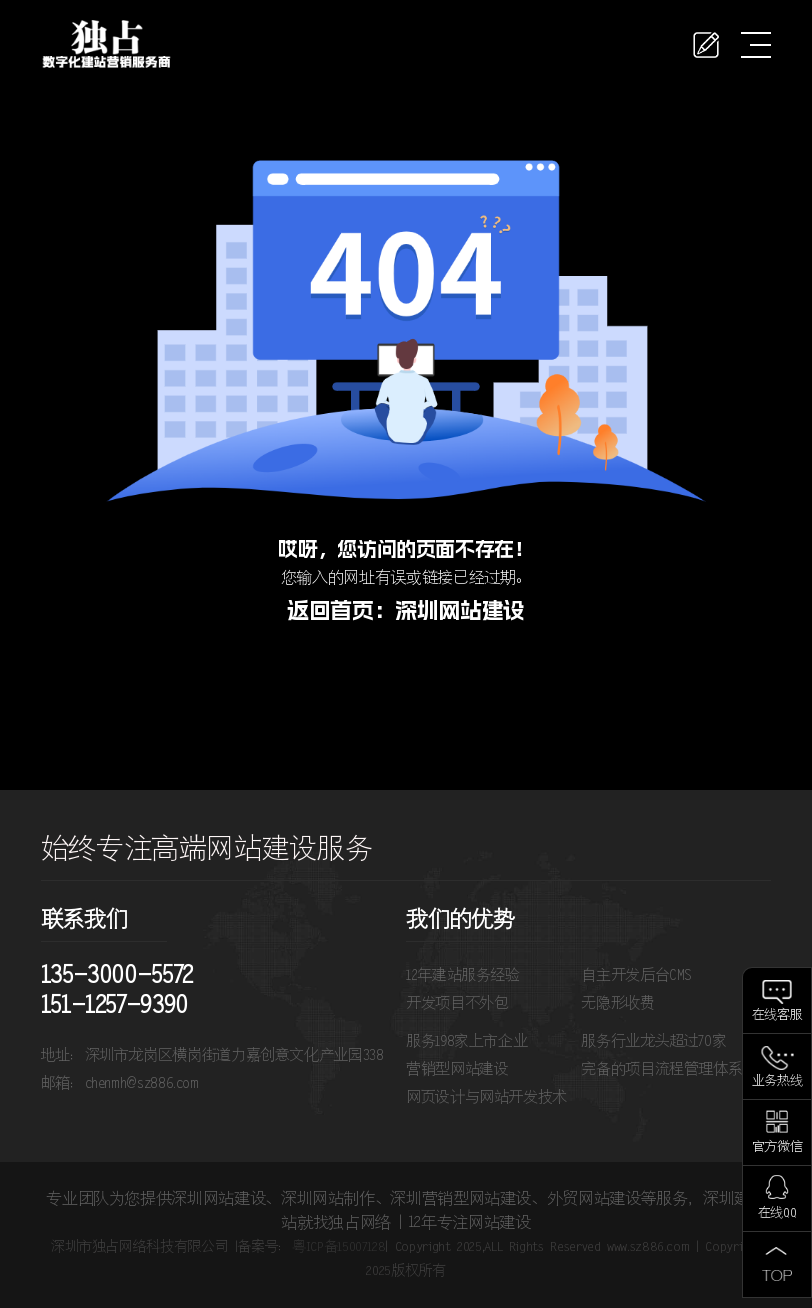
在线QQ (777, 1213)
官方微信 (777, 1147)
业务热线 (777, 1081)
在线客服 (777, 1015)
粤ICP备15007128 (338, 1247)
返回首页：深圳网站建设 (406, 610)
